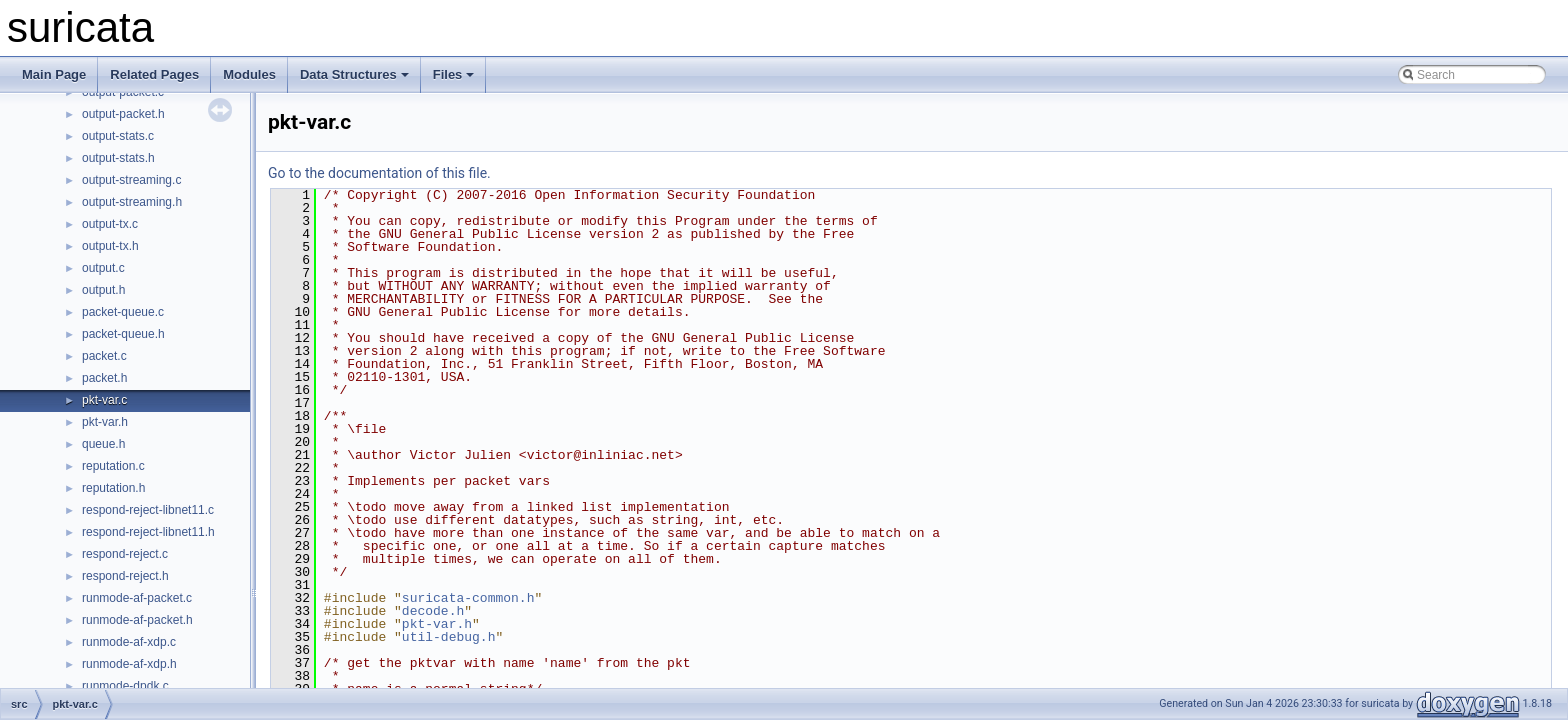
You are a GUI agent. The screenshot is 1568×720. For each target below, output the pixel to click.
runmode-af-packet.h (137, 620)
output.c (103, 268)
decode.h (433, 611)
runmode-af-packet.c (137, 598)
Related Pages (154, 74)
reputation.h (113, 488)
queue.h (103, 444)
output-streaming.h (132, 202)
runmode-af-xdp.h (129, 664)
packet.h (104, 378)
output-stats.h (118, 158)
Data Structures (354, 74)
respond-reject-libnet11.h (148, 532)
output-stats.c (118, 136)
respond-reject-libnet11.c (148, 510)
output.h (103, 290)
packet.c (104, 356)
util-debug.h (449, 637)
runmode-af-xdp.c (129, 642)
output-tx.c (110, 224)
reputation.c (113, 466)
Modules (249, 74)
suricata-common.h (468, 598)
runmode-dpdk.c (125, 686)
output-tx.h (110, 246)
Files (454, 74)
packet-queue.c (123, 312)
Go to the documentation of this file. (379, 173)
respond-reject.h (125, 576)
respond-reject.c (125, 554)
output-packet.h (123, 114)
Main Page (54, 74)
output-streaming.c (131, 180)
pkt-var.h (105, 422)
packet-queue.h (123, 334)
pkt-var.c (104, 400)
